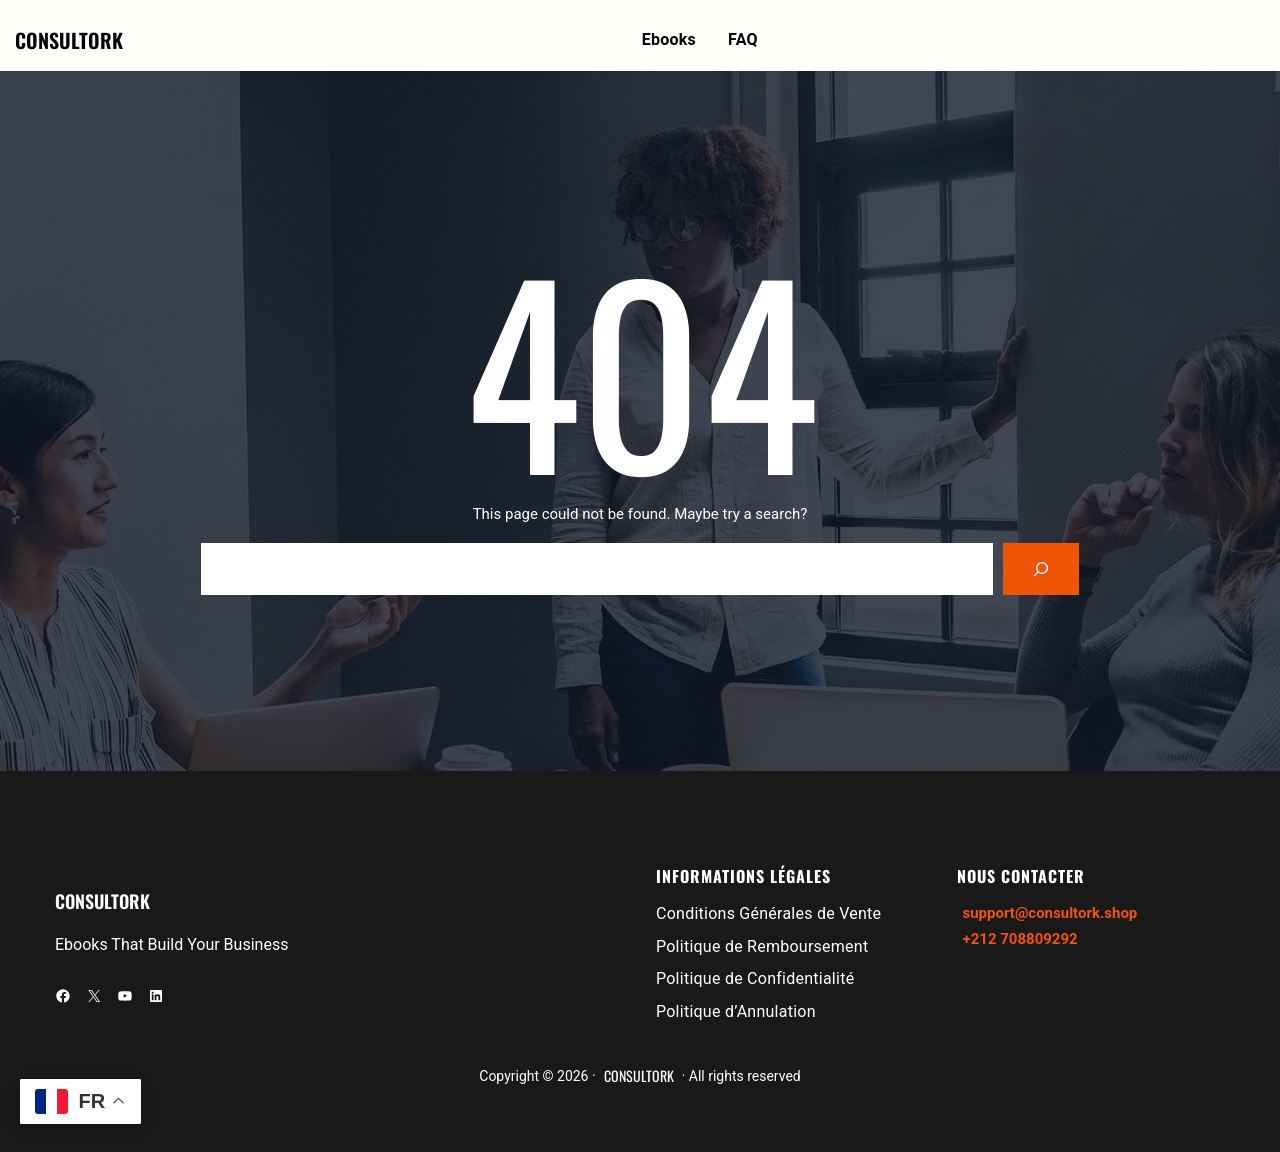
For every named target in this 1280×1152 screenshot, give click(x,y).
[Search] (1041, 569)
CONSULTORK (69, 40)
